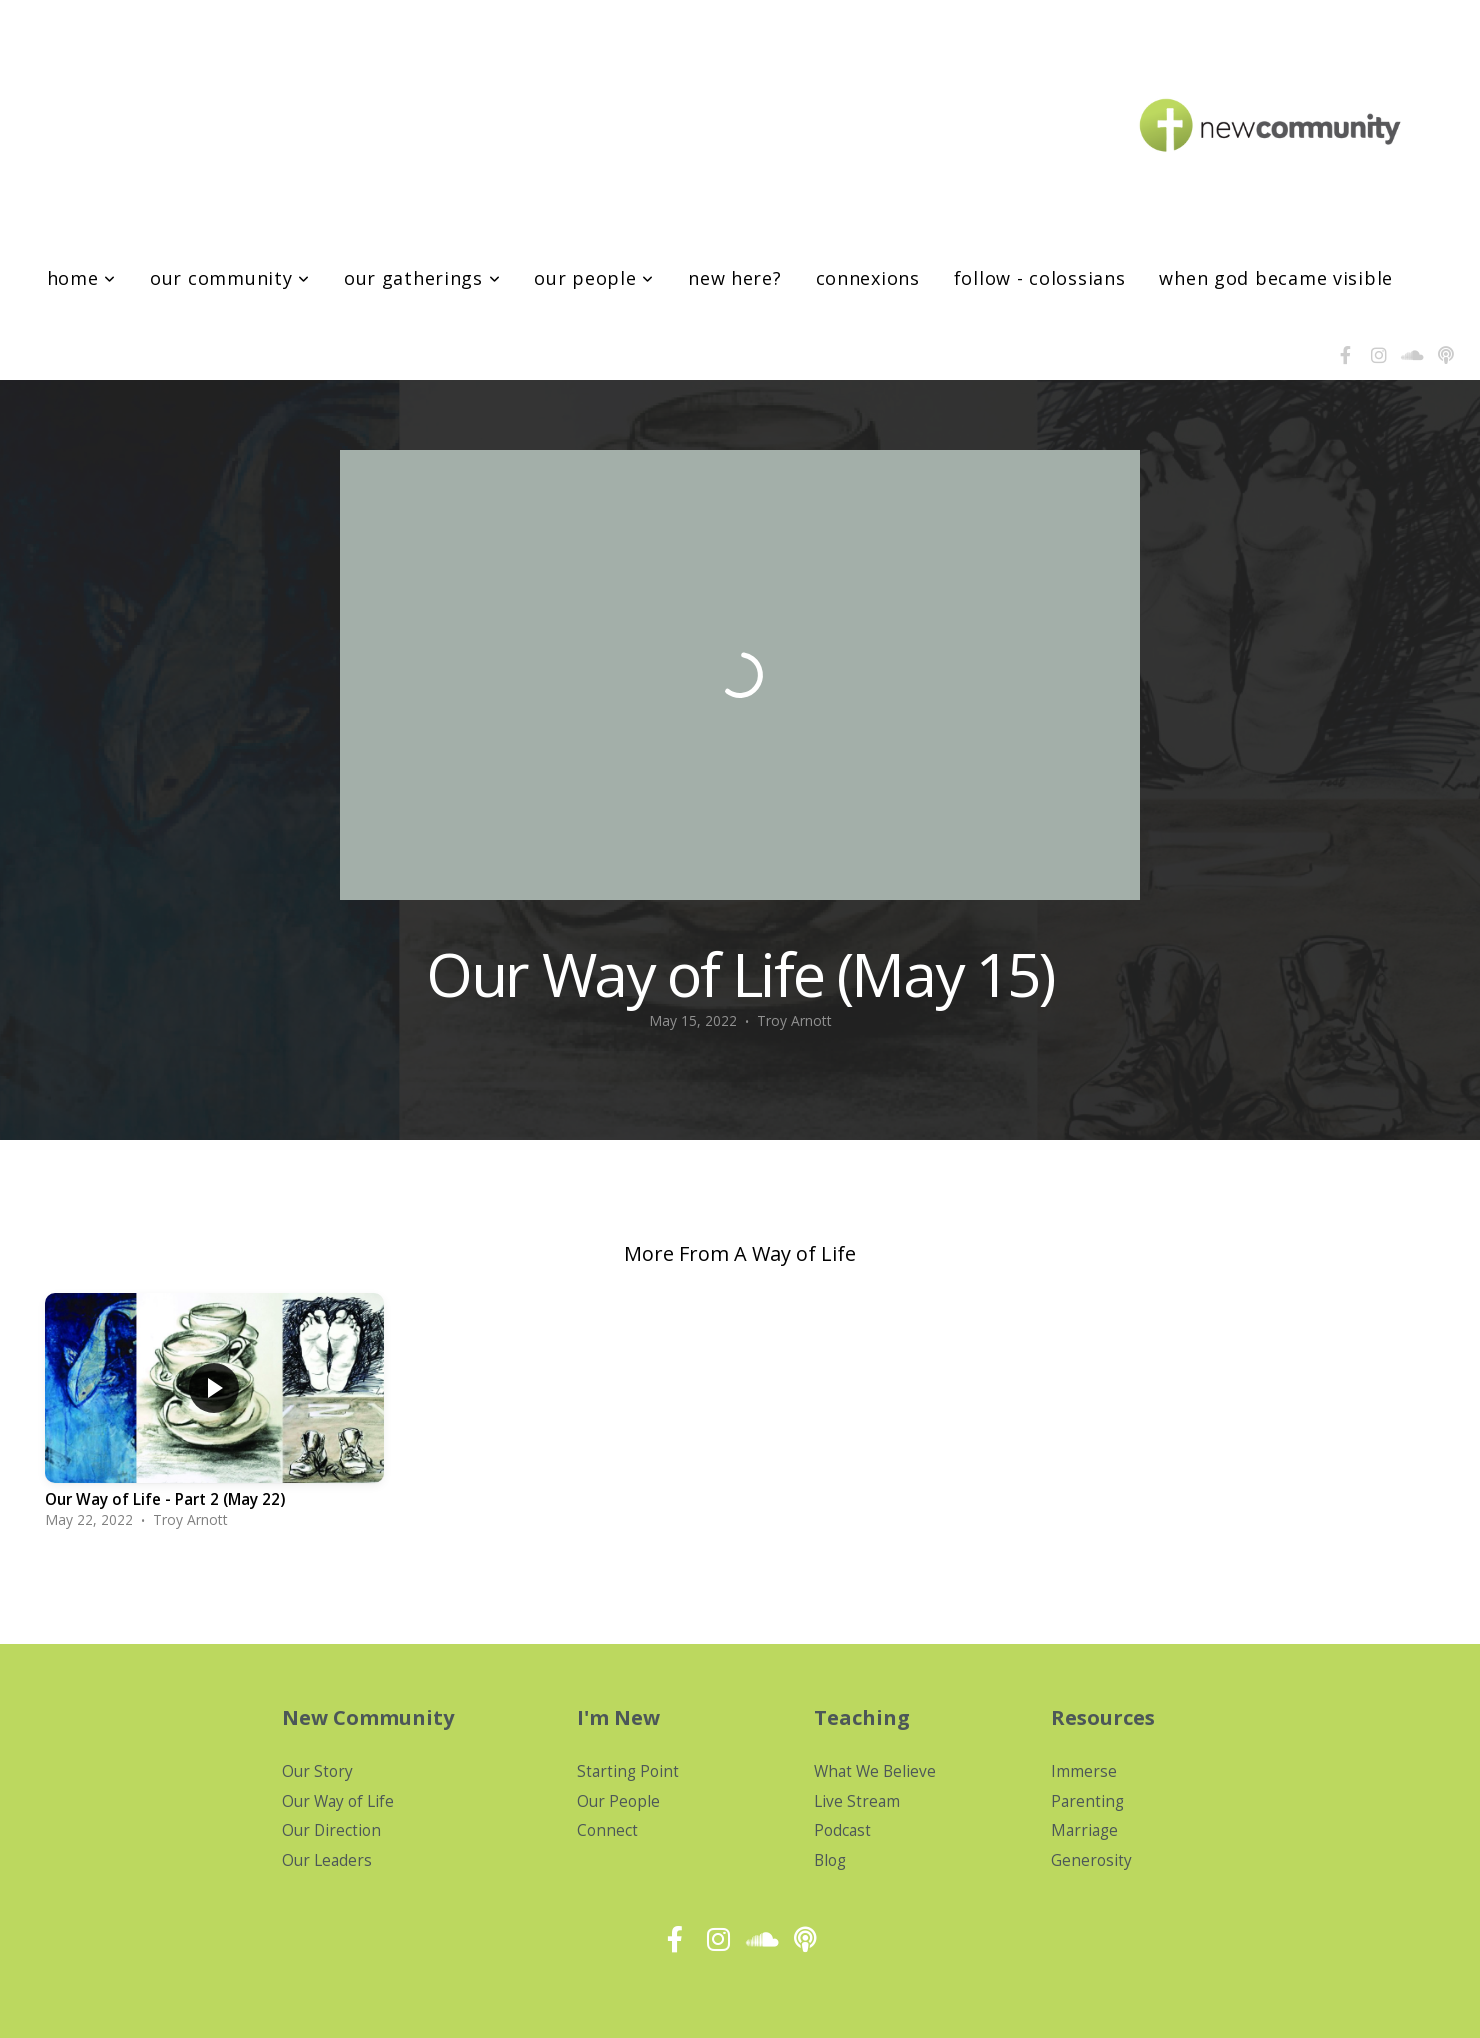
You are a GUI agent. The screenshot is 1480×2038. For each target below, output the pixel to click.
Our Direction (331, 1830)
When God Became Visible (1276, 278)
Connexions (868, 278)
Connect (607, 1830)
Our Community (230, 278)
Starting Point (628, 1771)
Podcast (842, 1830)
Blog (830, 1860)
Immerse (1084, 1771)
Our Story (317, 1771)
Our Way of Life (338, 1801)
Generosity (1091, 1860)
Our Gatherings (422, 278)
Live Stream (857, 1801)
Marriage (1084, 1830)
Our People (594, 278)
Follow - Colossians (1040, 278)
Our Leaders (327, 1860)
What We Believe (875, 1771)
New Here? (734, 278)
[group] (214, 1417)
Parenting (1087, 1801)
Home (81, 278)
